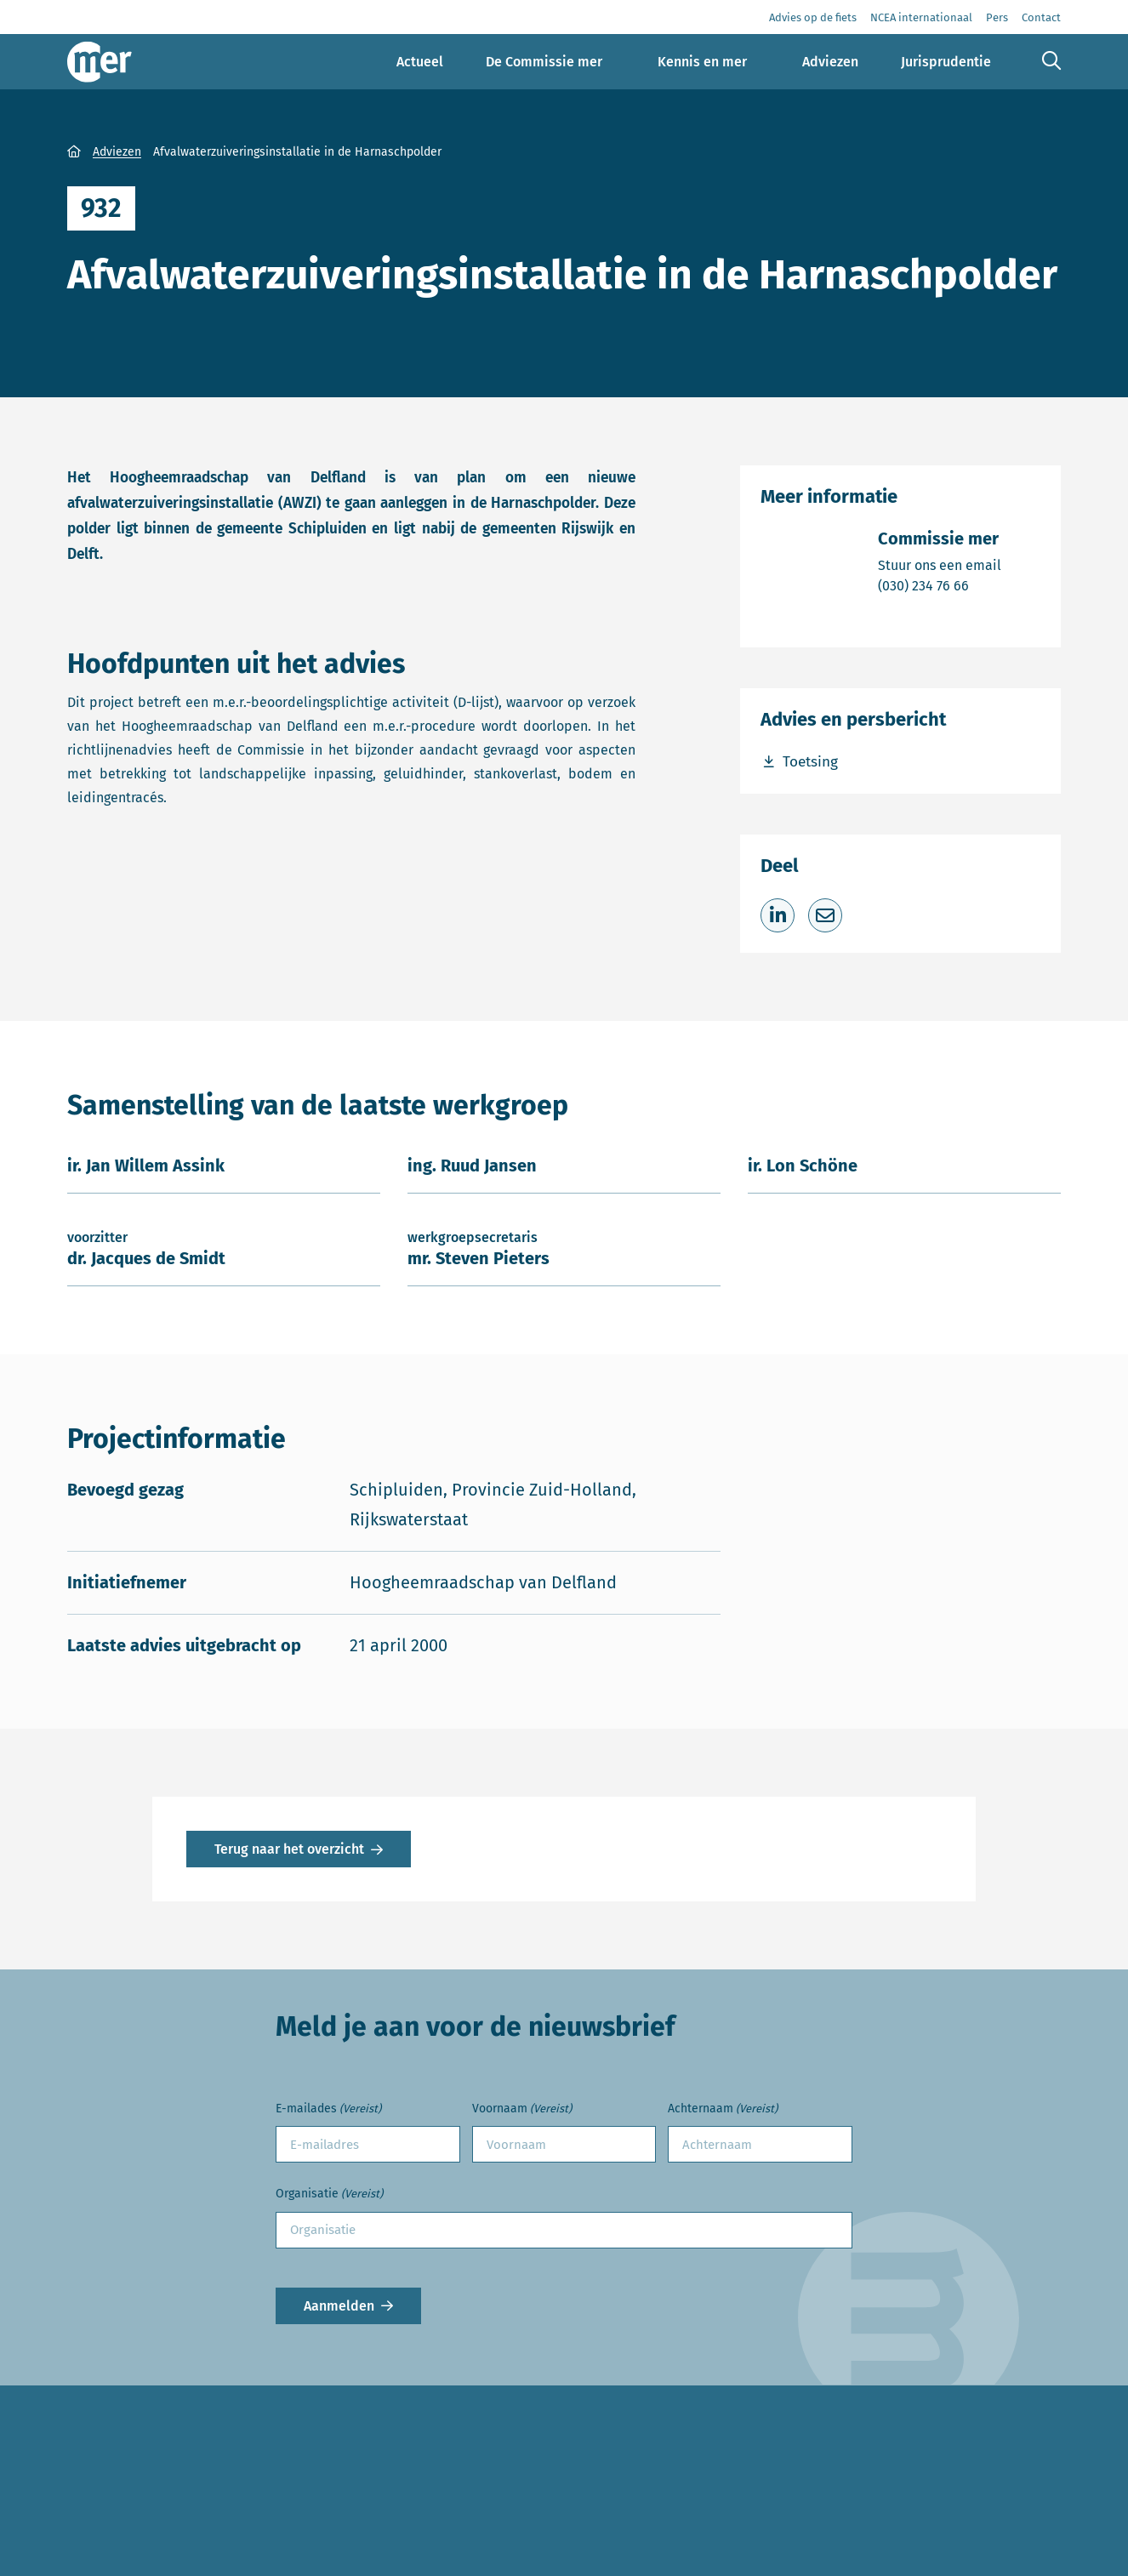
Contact (92, 2545)
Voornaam (522, 2109)
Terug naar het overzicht (289, 1849)
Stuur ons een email (939, 564)
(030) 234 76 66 (939, 585)
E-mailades (328, 2109)
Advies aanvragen (124, 2513)
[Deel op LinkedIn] (778, 915)
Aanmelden (339, 2306)
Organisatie (329, 2194)
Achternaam (723, 2109)
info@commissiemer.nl (498, 2540)
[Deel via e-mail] (825, 915)
